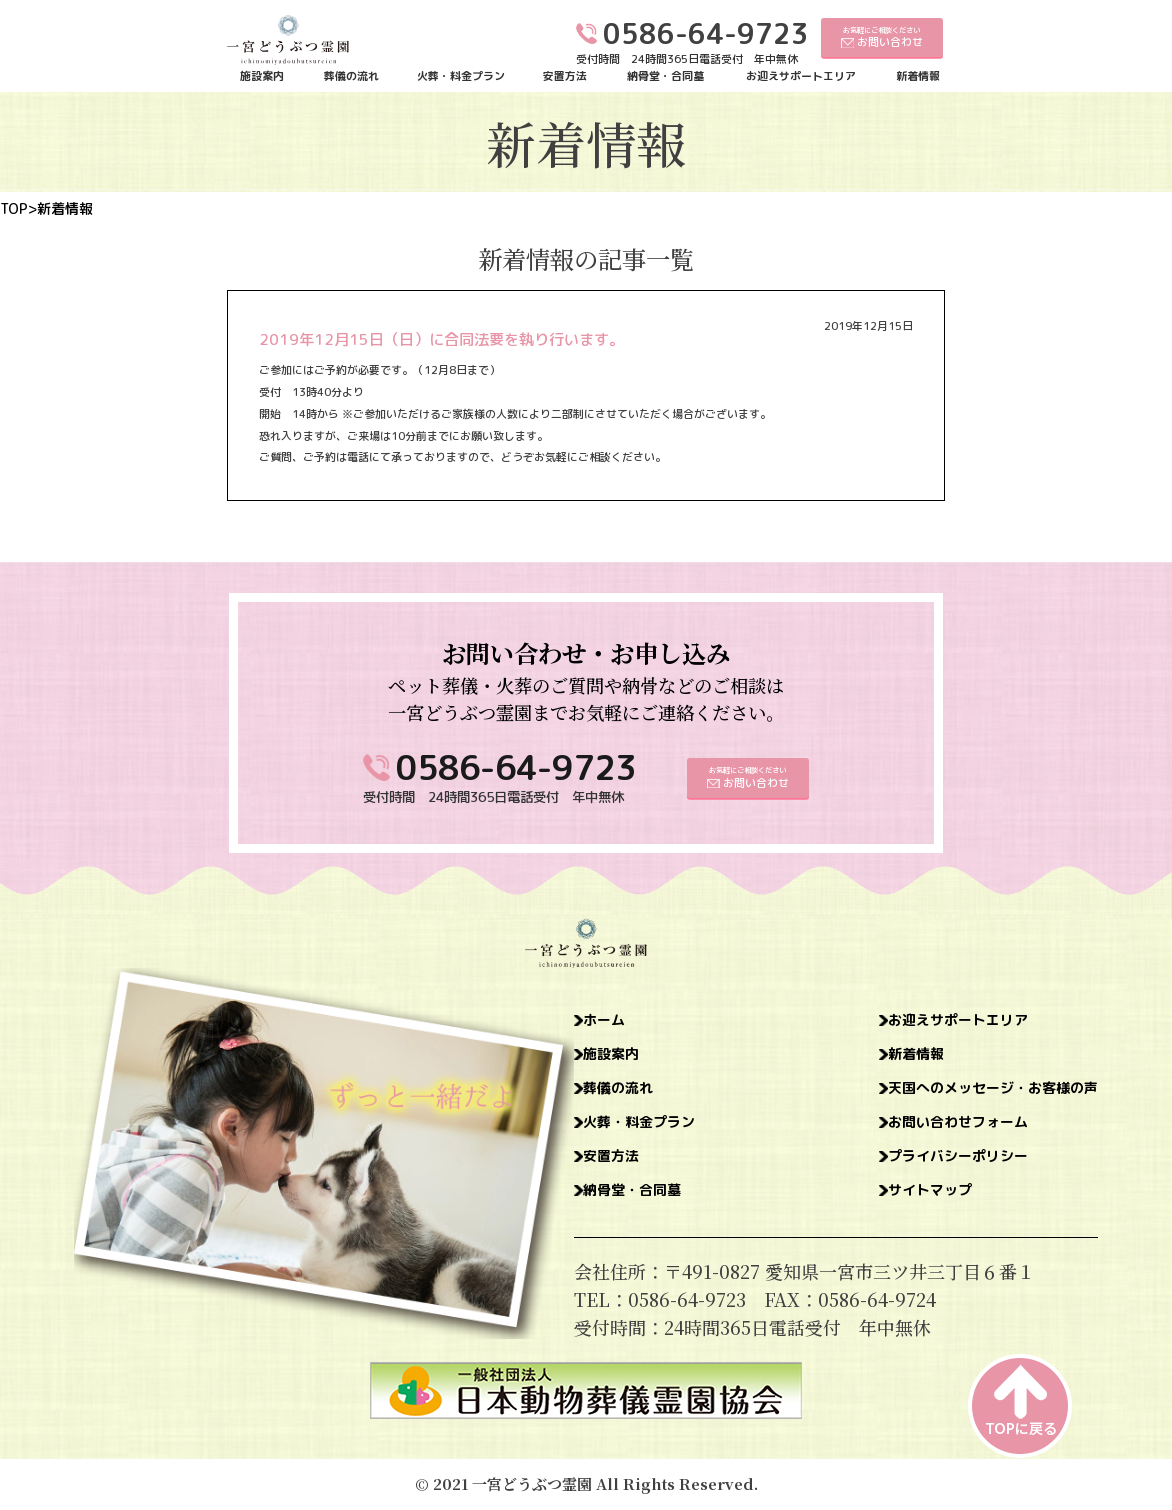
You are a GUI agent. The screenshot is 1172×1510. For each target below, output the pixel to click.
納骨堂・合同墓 (665, 76)
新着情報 (918, 76)
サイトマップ (882, 1212)
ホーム (613, 1022)
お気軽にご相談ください (882, 37)
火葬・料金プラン (461, 76)
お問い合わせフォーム (918, 1136)
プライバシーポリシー (918, 1174)
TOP (14, 209)
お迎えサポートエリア (801, 76)
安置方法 (565, 76)
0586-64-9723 (516, 767)
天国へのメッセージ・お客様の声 (963, 1098)
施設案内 (262, 76)
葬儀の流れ (351, 76)
